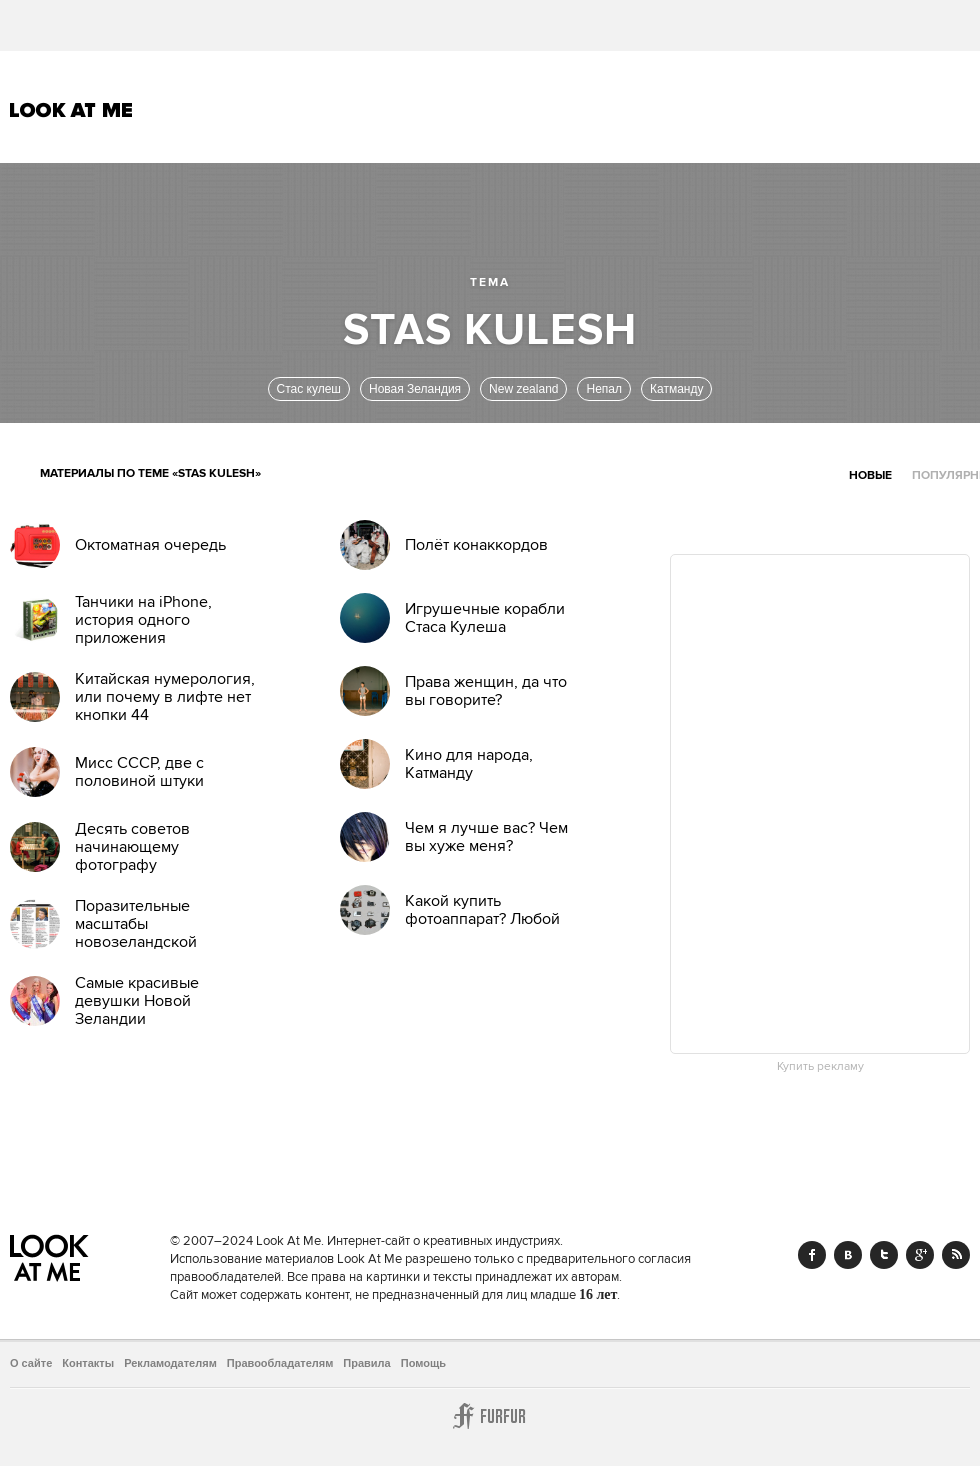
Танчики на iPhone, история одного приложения (143, 620)
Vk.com (848, 1255)
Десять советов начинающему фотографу (132, 847)
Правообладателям (280, 1363)
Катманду (676, 389)
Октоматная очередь (150, 545)
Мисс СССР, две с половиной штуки (139, 772)
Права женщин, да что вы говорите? (486, 691)
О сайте (31, 1363)
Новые (870, 475)
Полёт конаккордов (476, 545)
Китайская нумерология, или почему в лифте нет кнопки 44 (165, 697)
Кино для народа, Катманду (469, 764)
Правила (366, 1363)
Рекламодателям (170, 1363)
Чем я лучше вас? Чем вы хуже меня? (486, 837)
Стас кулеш (309, 389)
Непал (604, 389)
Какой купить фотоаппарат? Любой (482, 910)
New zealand (523, 389)
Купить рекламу (820, 1067)
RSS (956, 1255)
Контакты (88, 1363)
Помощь (423, 1363)
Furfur (490, 1416)
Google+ (920, 1255)
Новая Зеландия (415, 389)
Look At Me (71, 110)
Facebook (812, 1255)
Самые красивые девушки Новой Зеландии (137, 1001)
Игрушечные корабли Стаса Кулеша (485, 618)
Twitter (884, 1255)
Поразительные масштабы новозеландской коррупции (136, 933)
